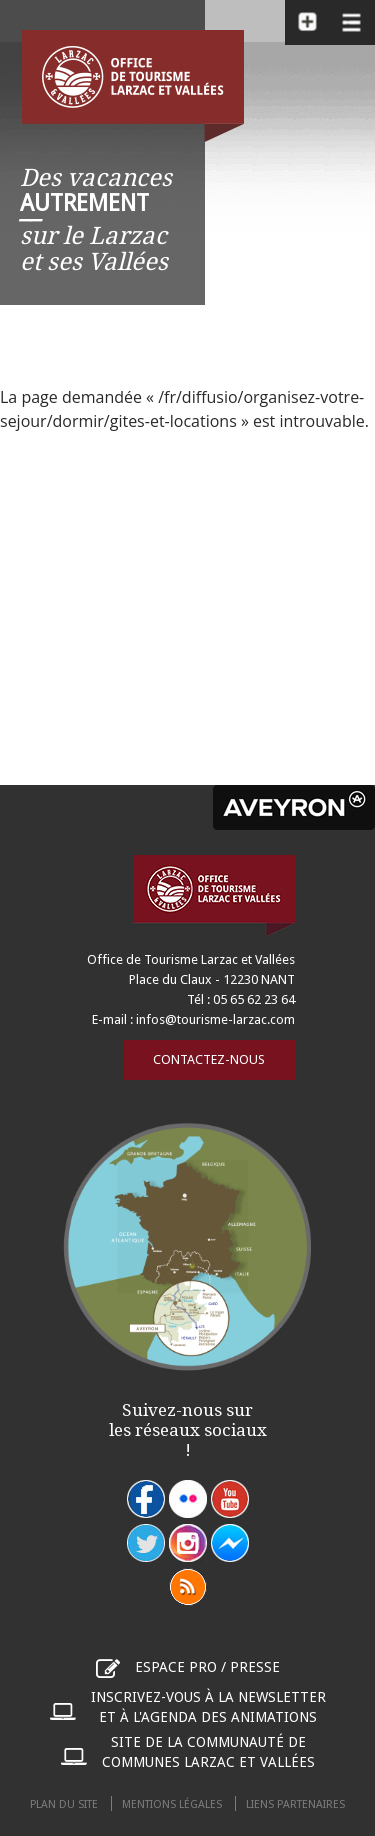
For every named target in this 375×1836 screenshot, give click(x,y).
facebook (146, 1499)
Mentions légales (172, 1804)
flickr (188, 1499)
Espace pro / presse (207, 1667)
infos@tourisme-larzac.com (215, 1019)
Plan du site (64, 1804)
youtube (230, 1499)
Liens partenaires (295, 1804)
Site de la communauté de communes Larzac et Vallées (208, 1752)
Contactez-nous (209, 1059)
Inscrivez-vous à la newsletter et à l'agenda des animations (208, 1707)
